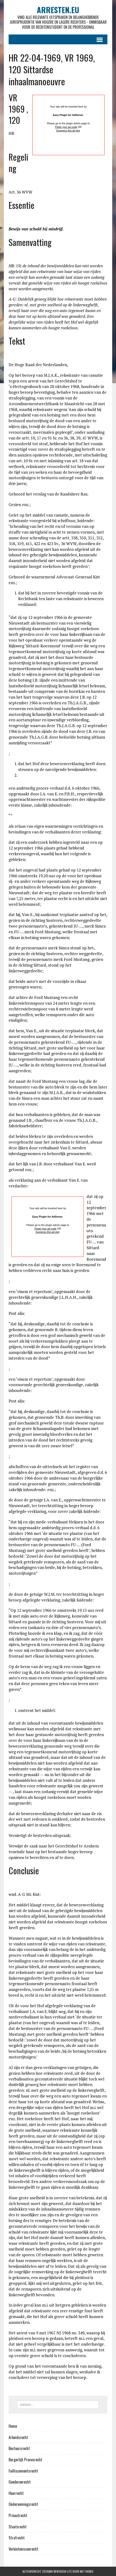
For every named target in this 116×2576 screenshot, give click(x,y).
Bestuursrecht (19, 2448)
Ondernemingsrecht (23, 2504)
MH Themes (87, 2571)
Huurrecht (16, 2493)
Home (13, 2426)
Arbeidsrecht (18, 2437)
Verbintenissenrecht (23, 2549)
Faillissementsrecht (23, 2471)
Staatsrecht (18, 2527)
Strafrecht (17, 2538)
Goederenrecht (20, 2482)
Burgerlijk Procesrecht (25, 2459)
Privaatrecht (18, 2515)
